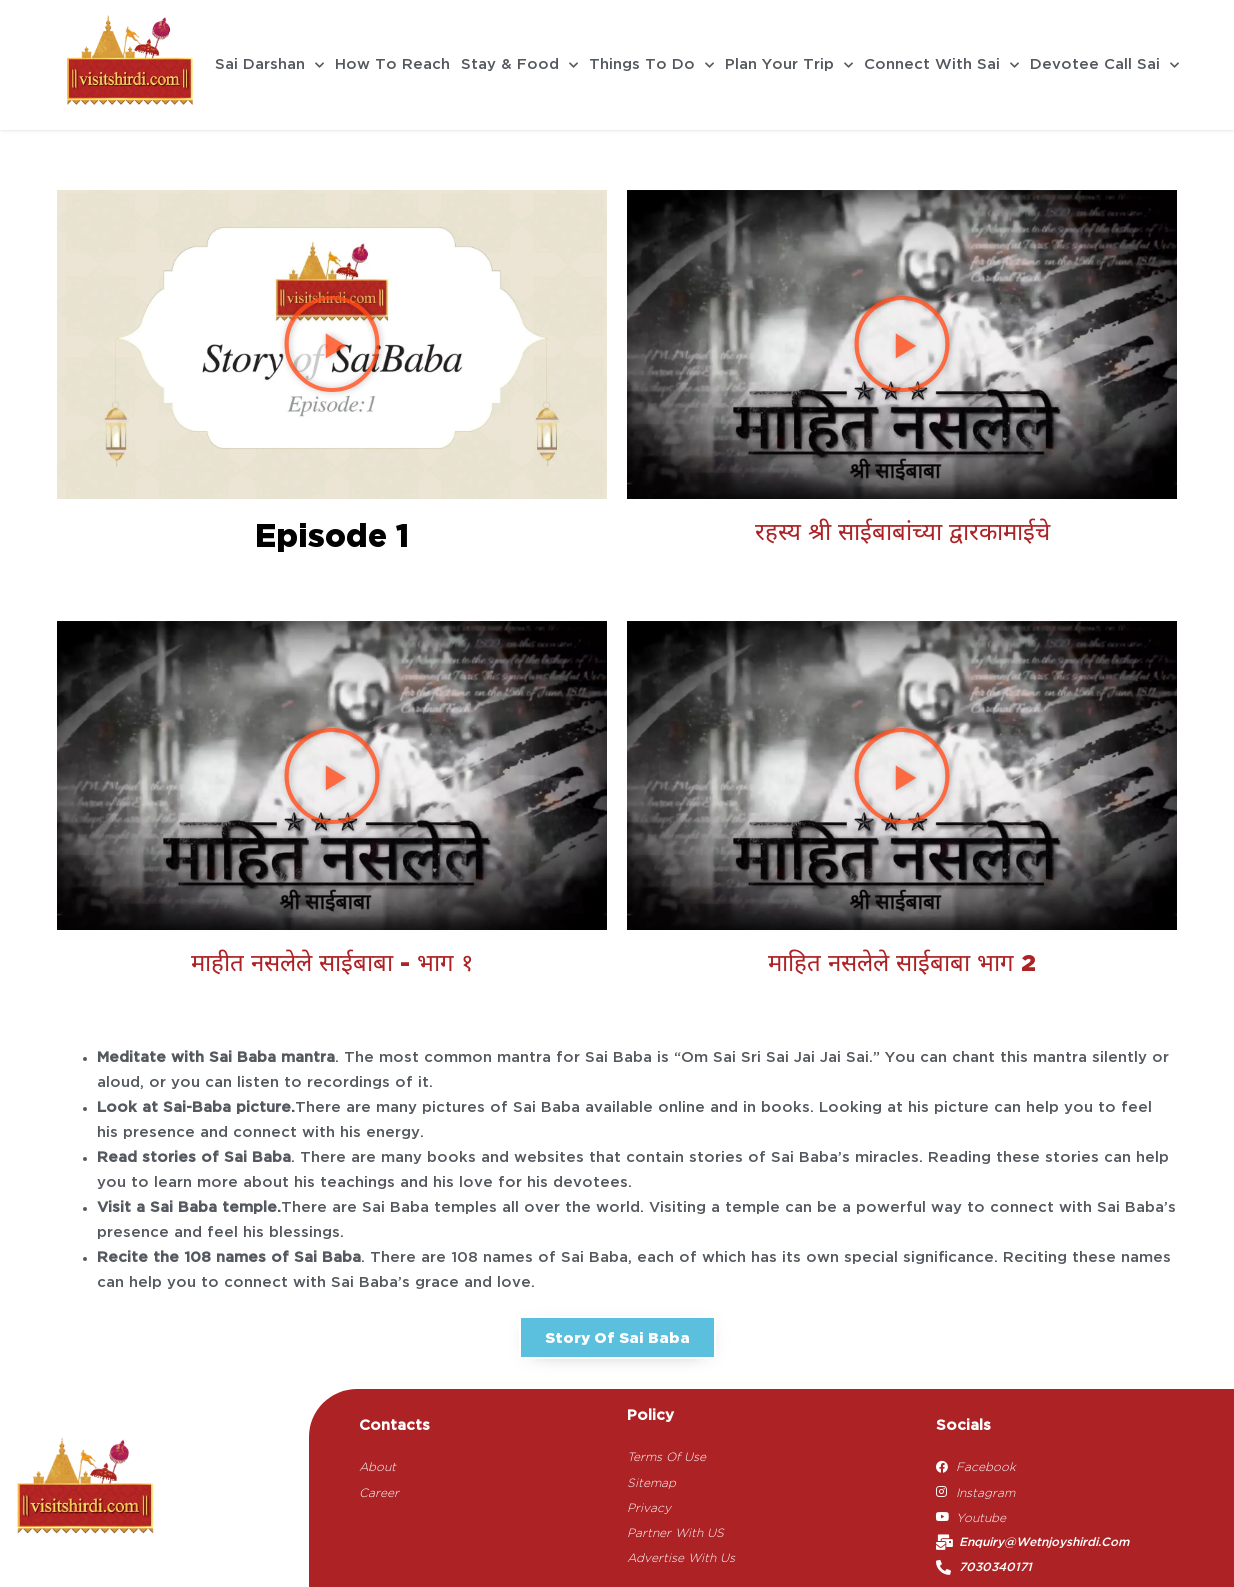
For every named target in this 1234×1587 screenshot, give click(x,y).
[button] (332, 344)
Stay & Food (519, 65)
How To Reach (392, 65)
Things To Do (651, 65)
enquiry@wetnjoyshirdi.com (1044, 1542)
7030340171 (995, 1567)
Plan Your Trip (789, 65)
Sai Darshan (269, 65)
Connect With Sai (941, 65)
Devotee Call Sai (1104, 65)
